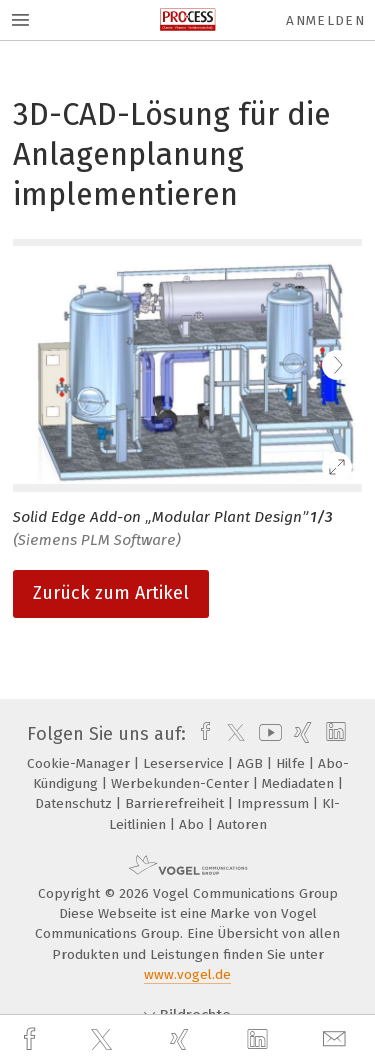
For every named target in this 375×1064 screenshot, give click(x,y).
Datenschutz (75, 803)
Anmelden (325, 20)
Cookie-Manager (80, 763)
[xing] (182, 1039)
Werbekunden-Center (182, 783)
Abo (193, 824)
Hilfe (292, 763)
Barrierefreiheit (176, 803)
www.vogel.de (187, 974)
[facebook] (32, 1039)
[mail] (337, 1039)
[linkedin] (260, 1040)
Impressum (275, 803)
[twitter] (104, 1040)
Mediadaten (300, 783)
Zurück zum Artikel (111, 593)
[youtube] (267, 734)
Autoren (242, 824)
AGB (252, 763)
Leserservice (185, 763)
